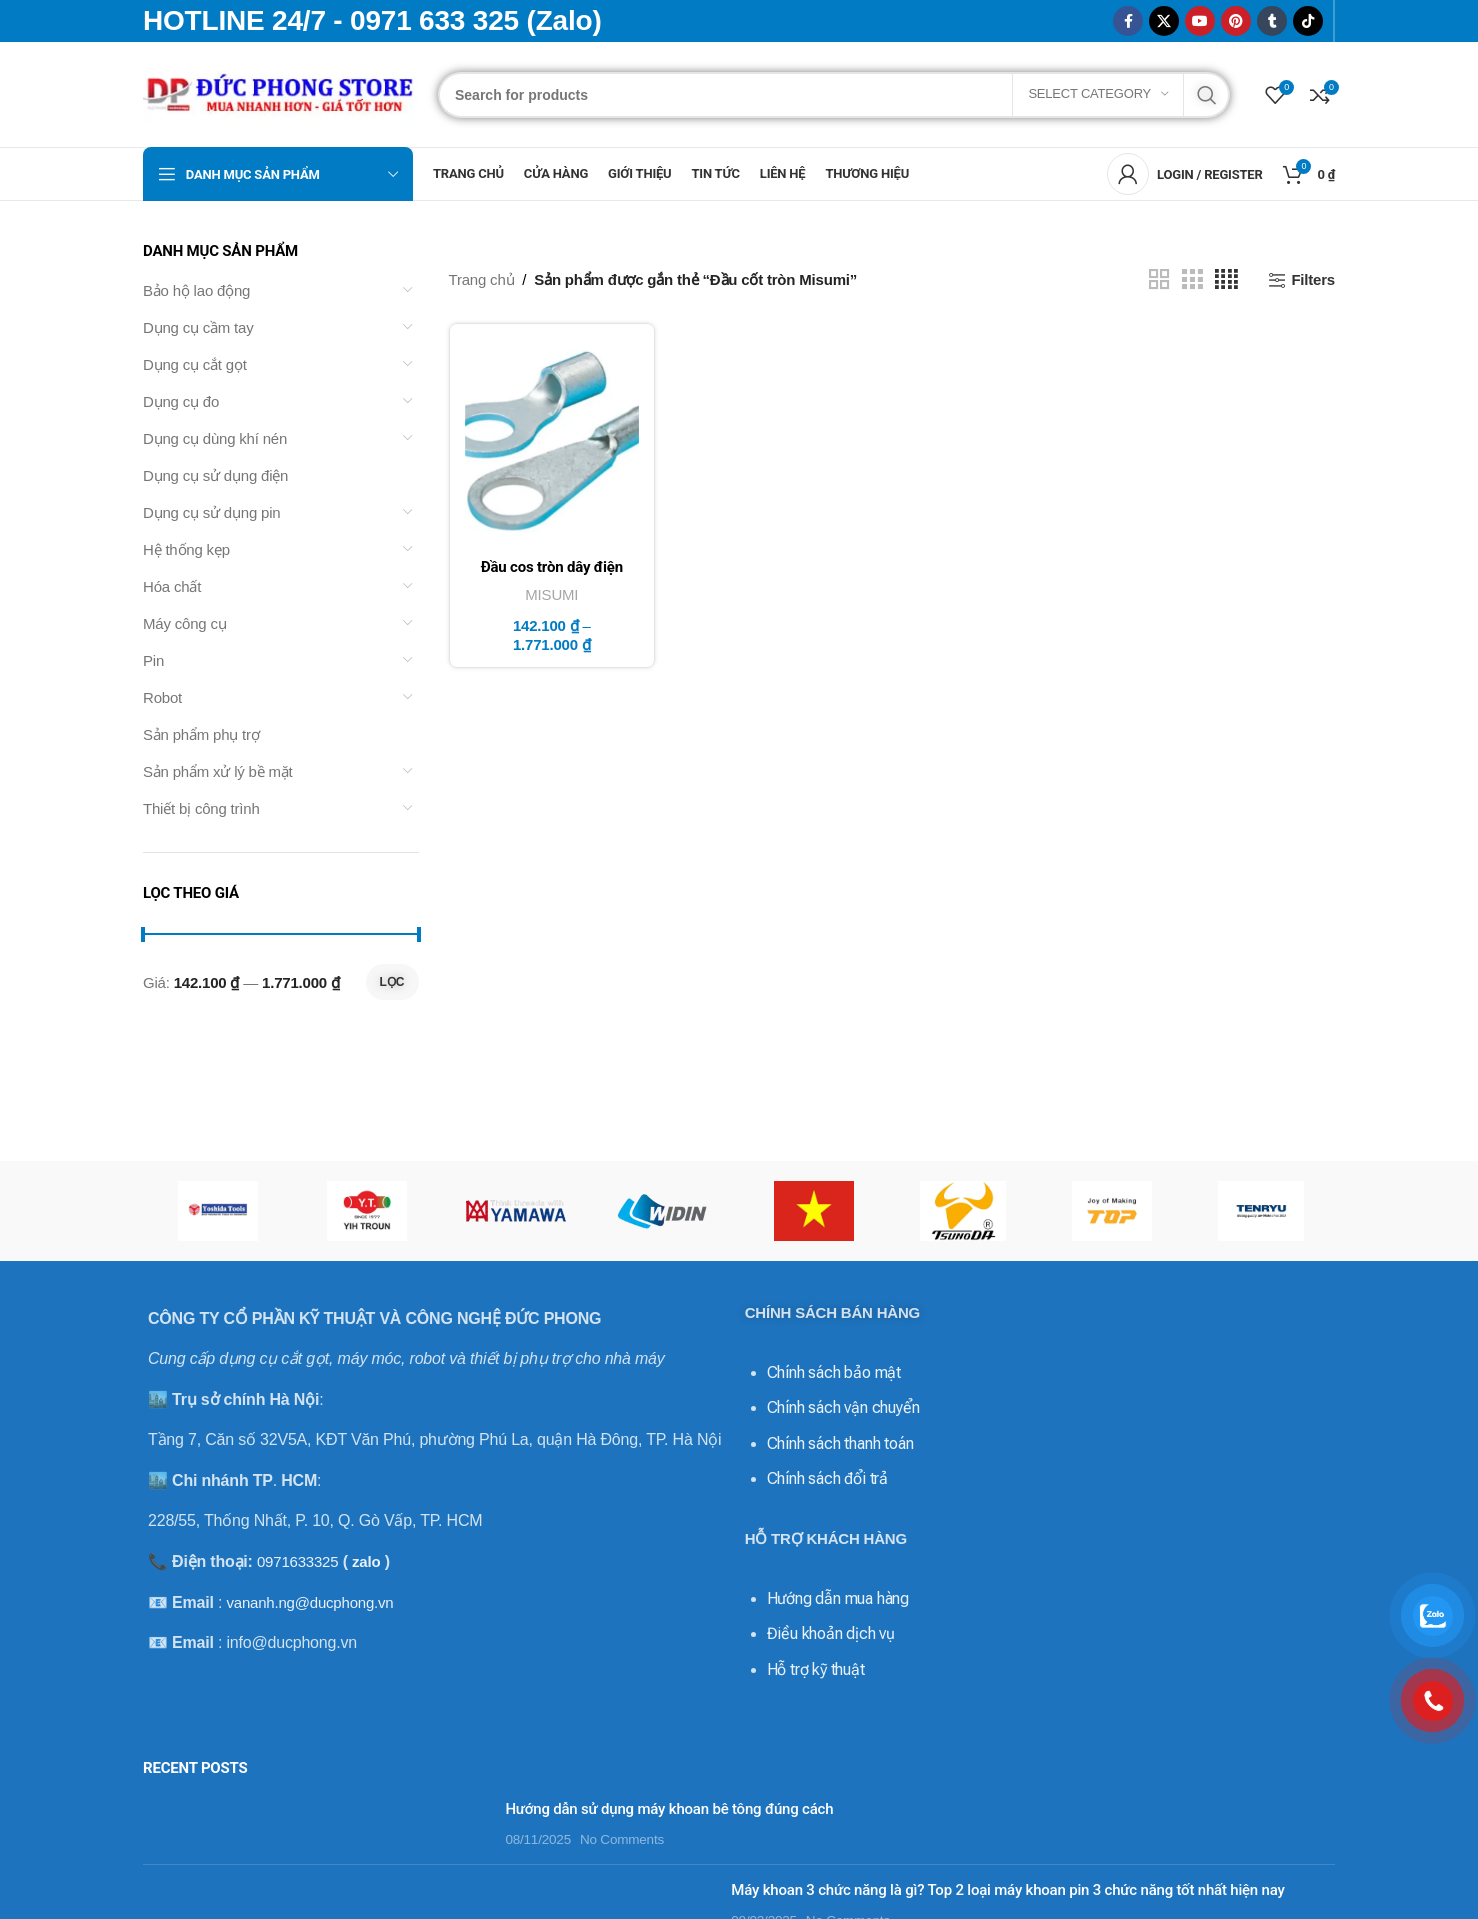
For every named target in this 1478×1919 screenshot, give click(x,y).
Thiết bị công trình (201, 808)
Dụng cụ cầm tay (198, 327)
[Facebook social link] (1128, 21)
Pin (153, 660)
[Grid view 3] (1192, 279)
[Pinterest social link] (1236, 21)
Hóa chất (172, 586)
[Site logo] (280, 92)
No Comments (622, 1839)
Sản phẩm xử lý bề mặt (218, 771)
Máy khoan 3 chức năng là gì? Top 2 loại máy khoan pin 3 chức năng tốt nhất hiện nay (1007, 1890)
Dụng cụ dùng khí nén (215, 438)
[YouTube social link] (1200, 21)
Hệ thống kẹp (186, 549)
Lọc (392, 982)
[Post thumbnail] (316, 1824)
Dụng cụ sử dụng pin (211, 512)
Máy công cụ (185, 623)
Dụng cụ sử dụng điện (215, 475)
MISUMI (551, 594)
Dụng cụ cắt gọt (195, 364)
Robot (162, 697)
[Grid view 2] (1159, 279)
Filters (1313, 279)
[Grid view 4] (1226, 279)
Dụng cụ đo (181, 401)
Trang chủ (482, 279)
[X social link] (1164, 21)
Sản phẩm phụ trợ (201, 734)
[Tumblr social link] (1272, 21)
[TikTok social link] (1308, 21)
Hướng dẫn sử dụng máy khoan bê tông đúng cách (669, 1809)
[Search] (834, 95)
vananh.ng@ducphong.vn (309, 1602)
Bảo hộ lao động (196, 290)
